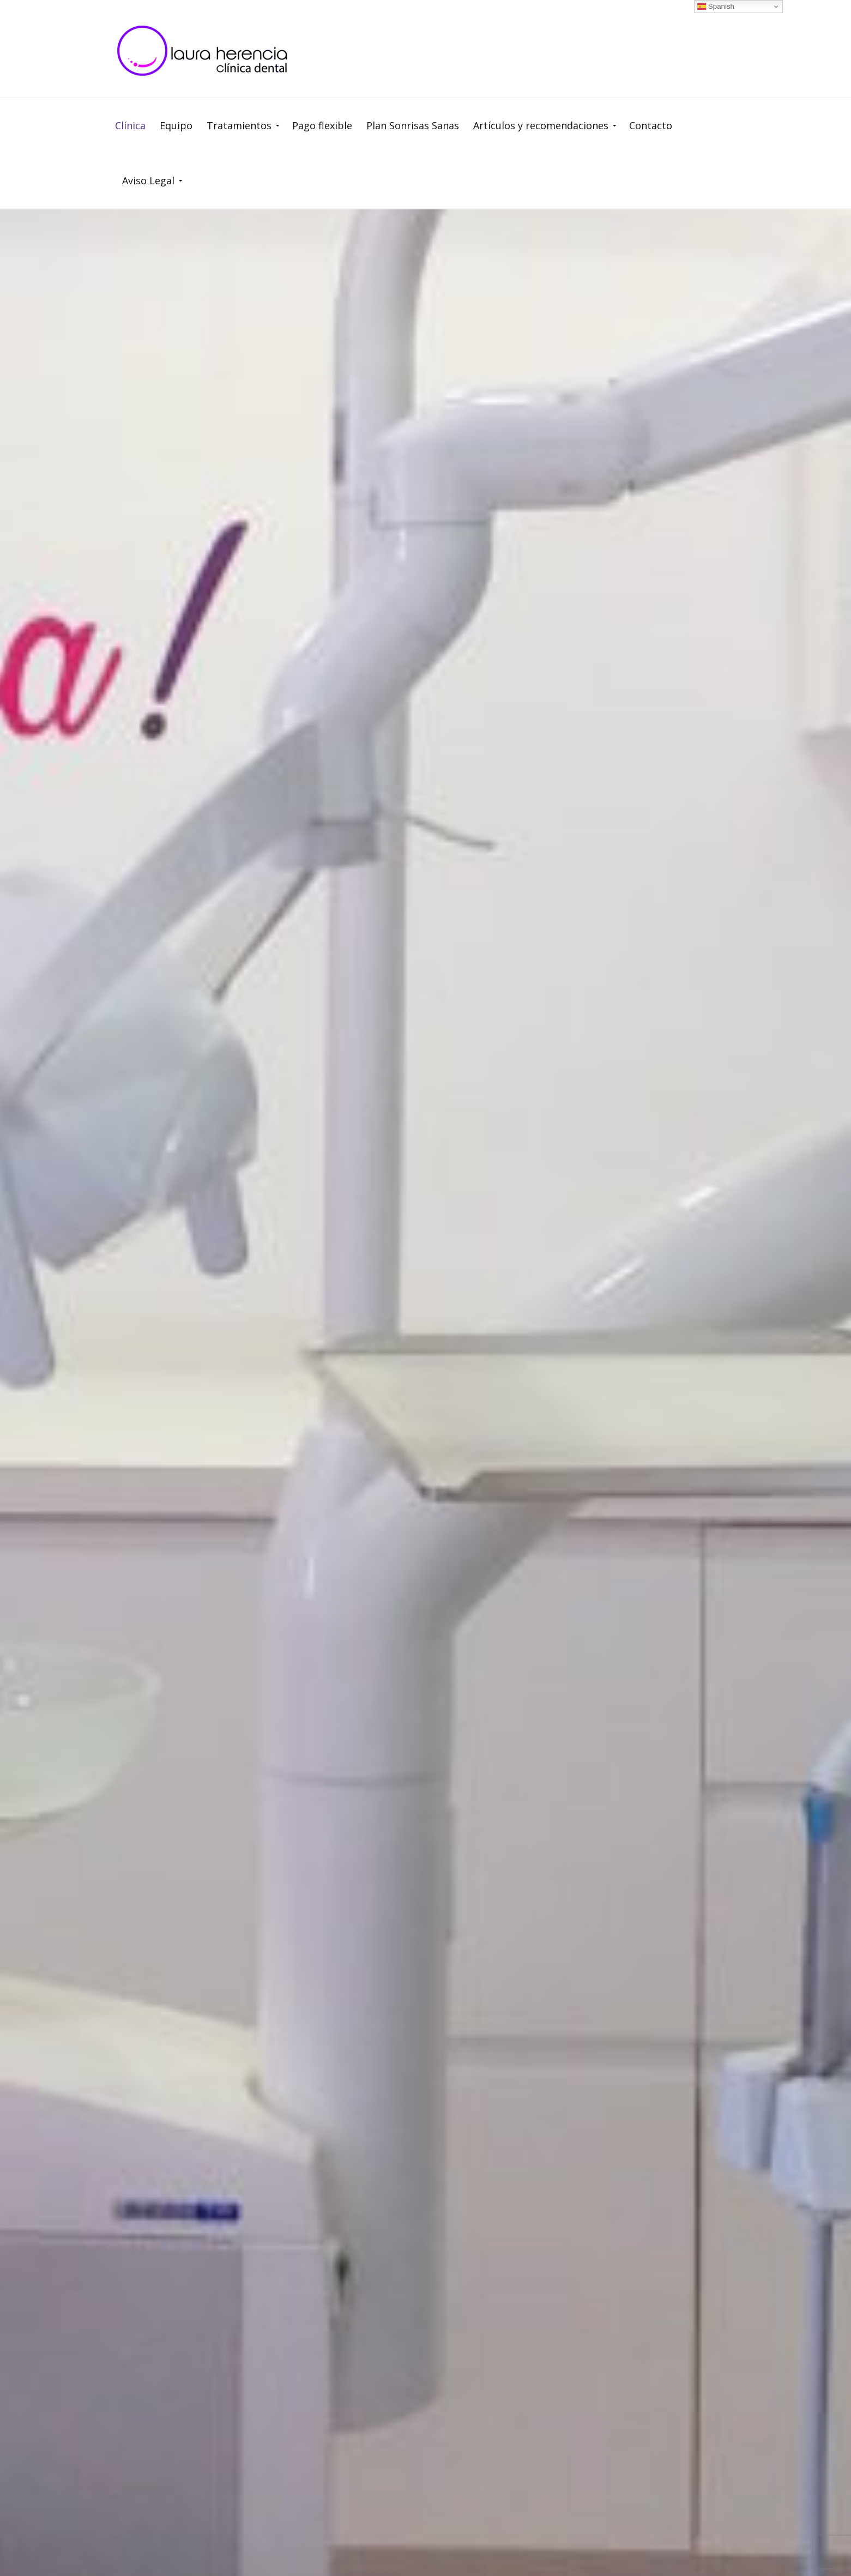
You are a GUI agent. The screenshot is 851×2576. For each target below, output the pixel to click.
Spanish (715, 6)
